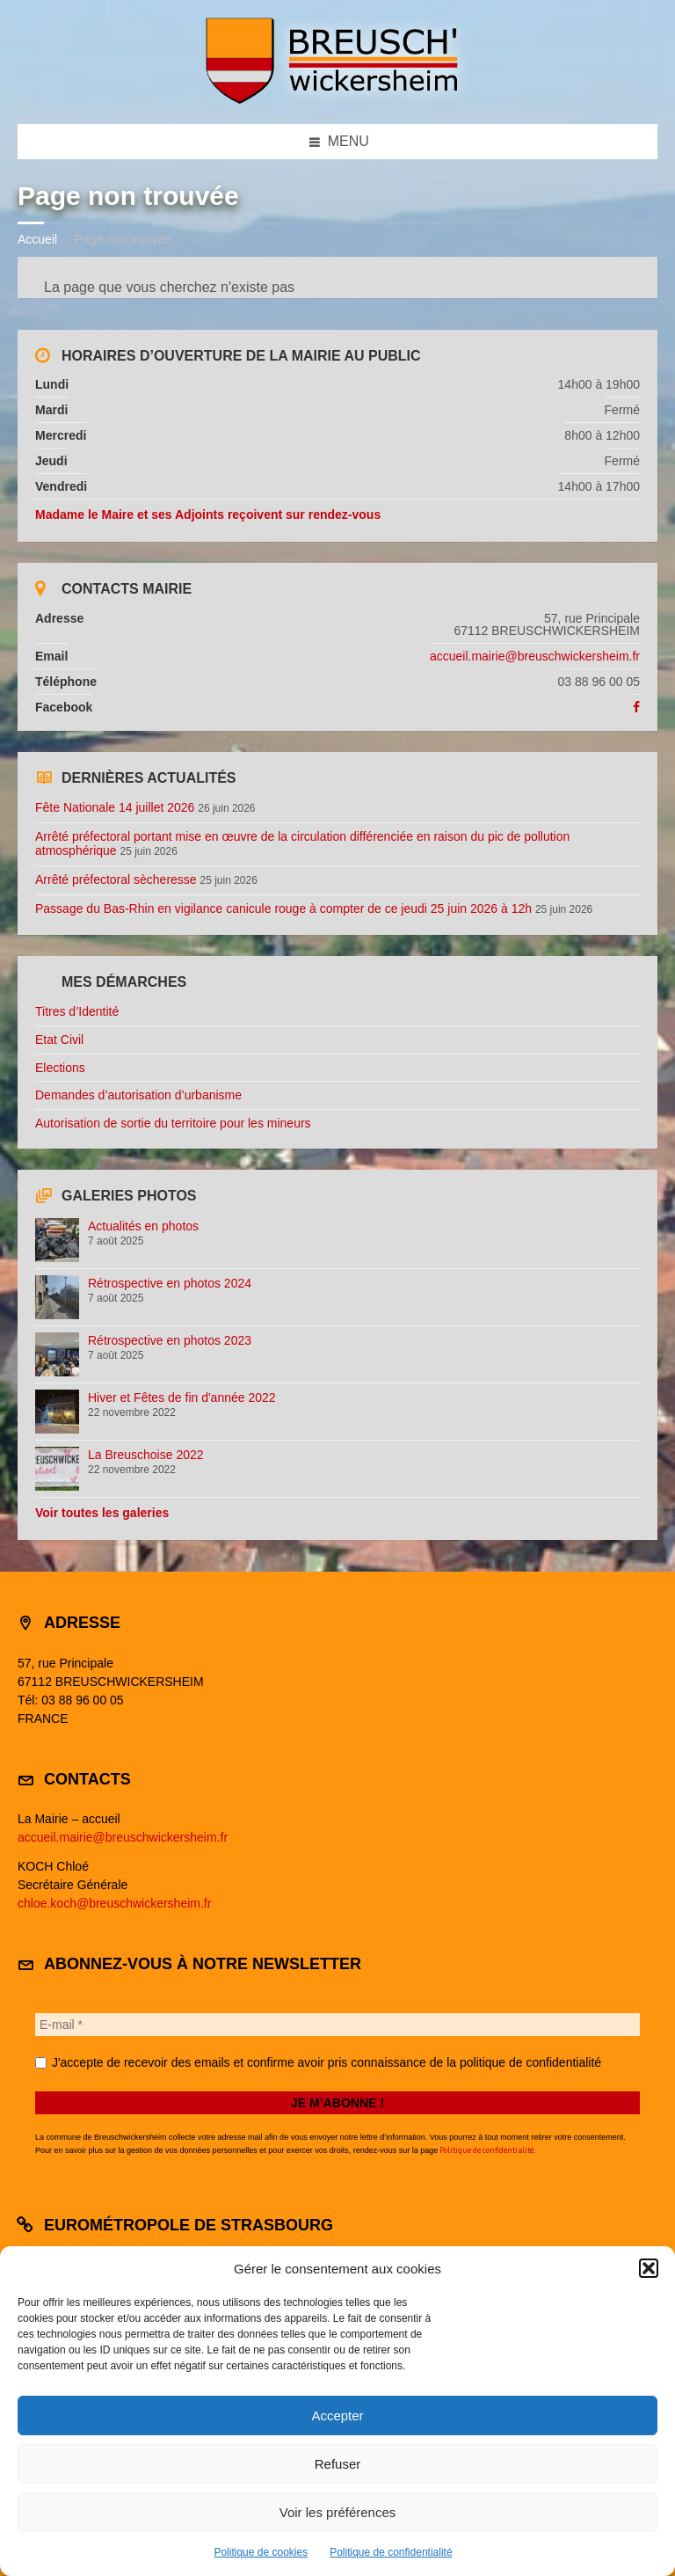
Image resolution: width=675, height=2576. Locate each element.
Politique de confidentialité (391, 2552)
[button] (648, 2268)
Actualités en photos (143, 1226)
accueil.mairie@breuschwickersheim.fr (535, 656)
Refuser (338, 2463)
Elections (60, 1068)
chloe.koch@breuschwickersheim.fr (114, 1903)
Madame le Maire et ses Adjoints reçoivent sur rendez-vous (208, 514)
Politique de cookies (261, 2552)
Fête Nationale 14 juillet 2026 (114, 807)
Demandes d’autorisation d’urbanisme (138, 1095)
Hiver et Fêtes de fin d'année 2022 (182, 1397)
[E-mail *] (337, 2024)
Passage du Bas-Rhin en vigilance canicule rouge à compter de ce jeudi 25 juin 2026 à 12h (283, 908)
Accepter (337, 2415)
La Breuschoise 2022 (146, 1455)
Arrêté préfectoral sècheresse (116, 879)
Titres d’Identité (77, 1011)
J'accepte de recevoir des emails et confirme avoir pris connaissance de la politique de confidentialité (318, 2062)
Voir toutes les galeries (102, 1513)
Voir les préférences (337, 2512)
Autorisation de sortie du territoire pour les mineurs (173, 1123)
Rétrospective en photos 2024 (169, 1283)
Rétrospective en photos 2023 (169, 1340)
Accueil (37, 239)
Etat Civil (59, 1040)
